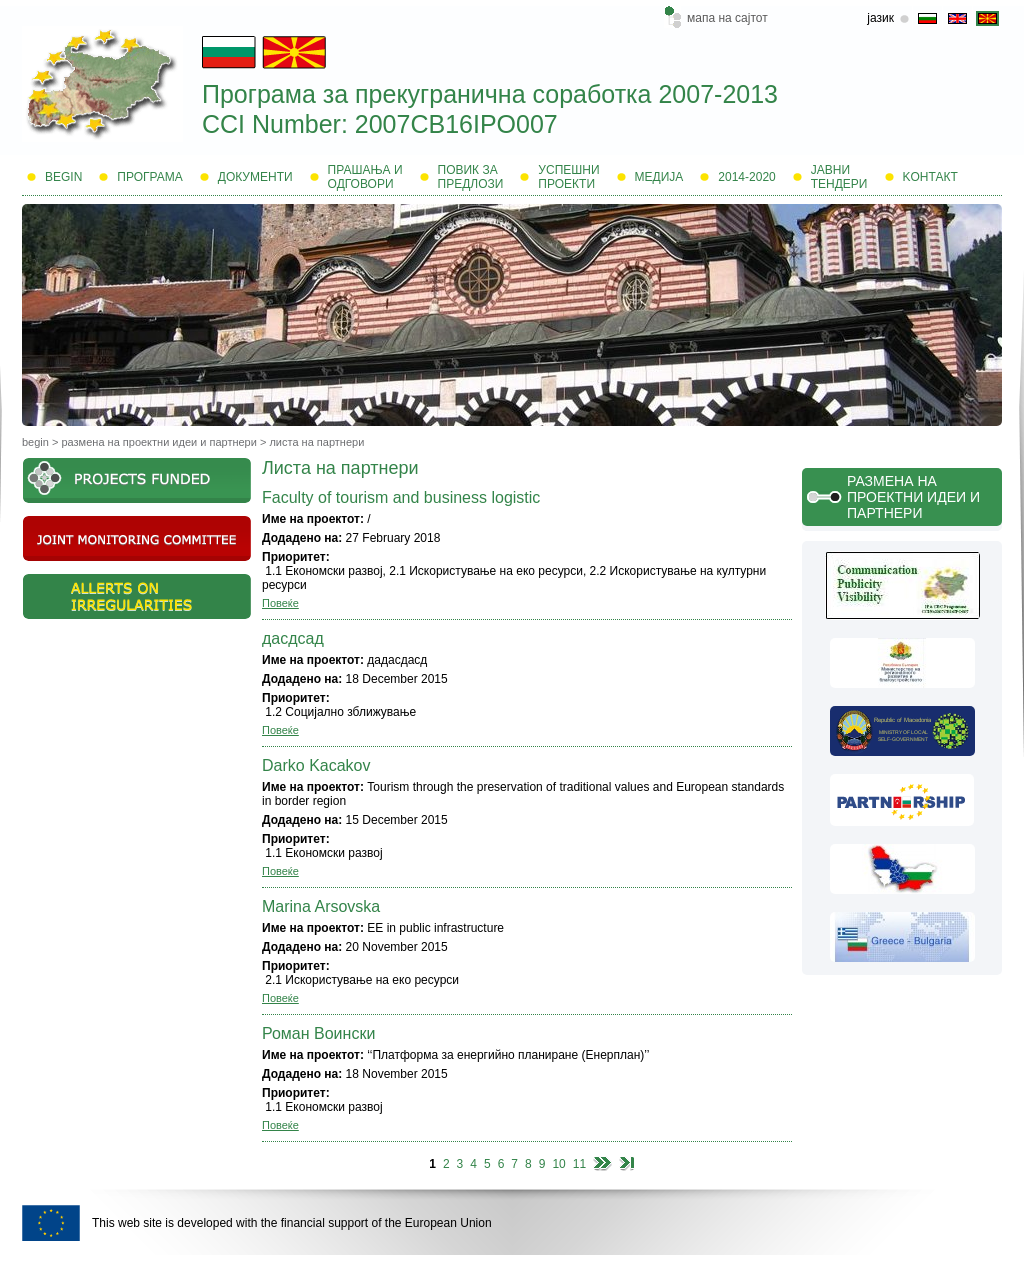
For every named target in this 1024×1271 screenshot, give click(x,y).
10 (558, 1164)
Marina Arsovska (321, 906)
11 (579, 1164)
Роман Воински (318, 1033)
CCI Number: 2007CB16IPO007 (380, 124)
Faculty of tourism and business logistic (401, 497)
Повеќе (280, 603)
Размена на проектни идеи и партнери (158, 442)
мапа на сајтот (727, 18)
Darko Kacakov (316, 765)
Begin (35, 442)
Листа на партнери (316, 442)
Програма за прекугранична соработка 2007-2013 (490, 94)
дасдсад (293, 638)
